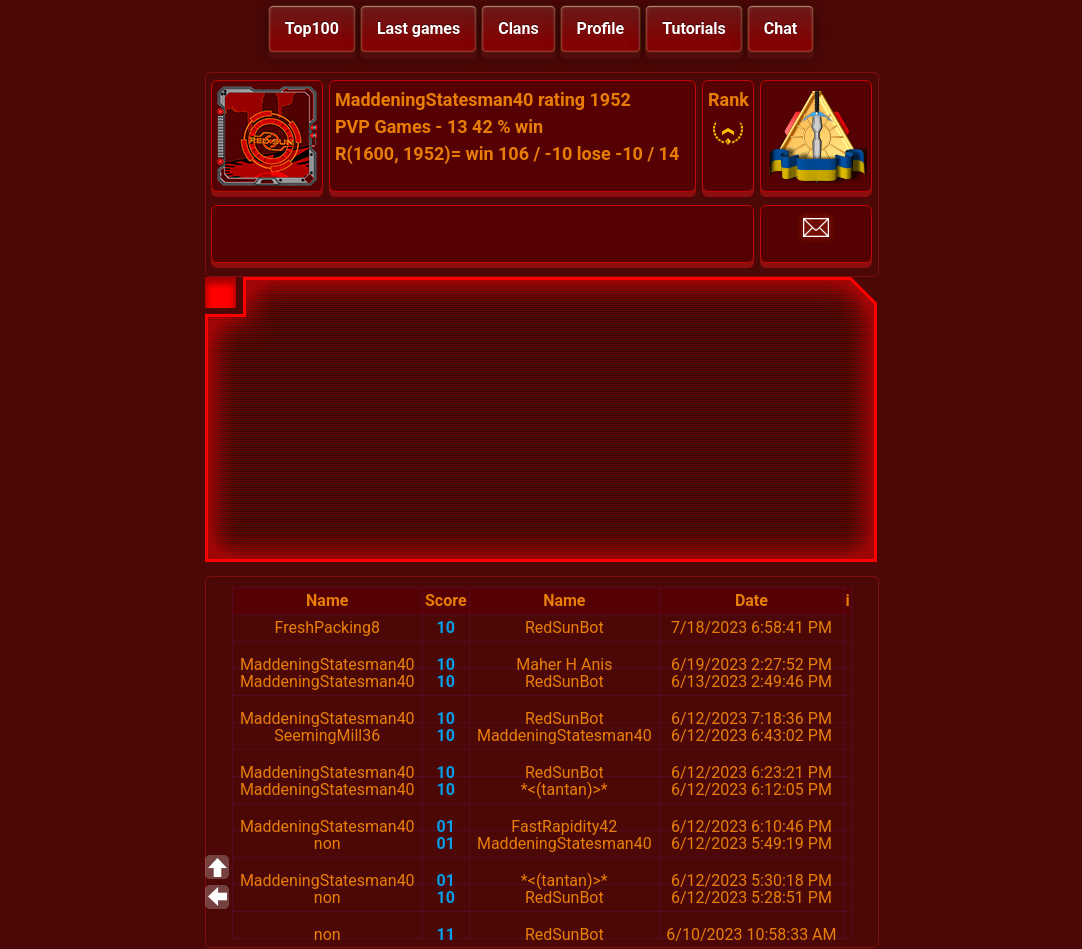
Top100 (312, 28)
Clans (518, 28)
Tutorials (694, 28)
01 (446, 826)
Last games (418, 28)
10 (446, 627)
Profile (601, 28)
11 (446, 934)
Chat (780, 28)
